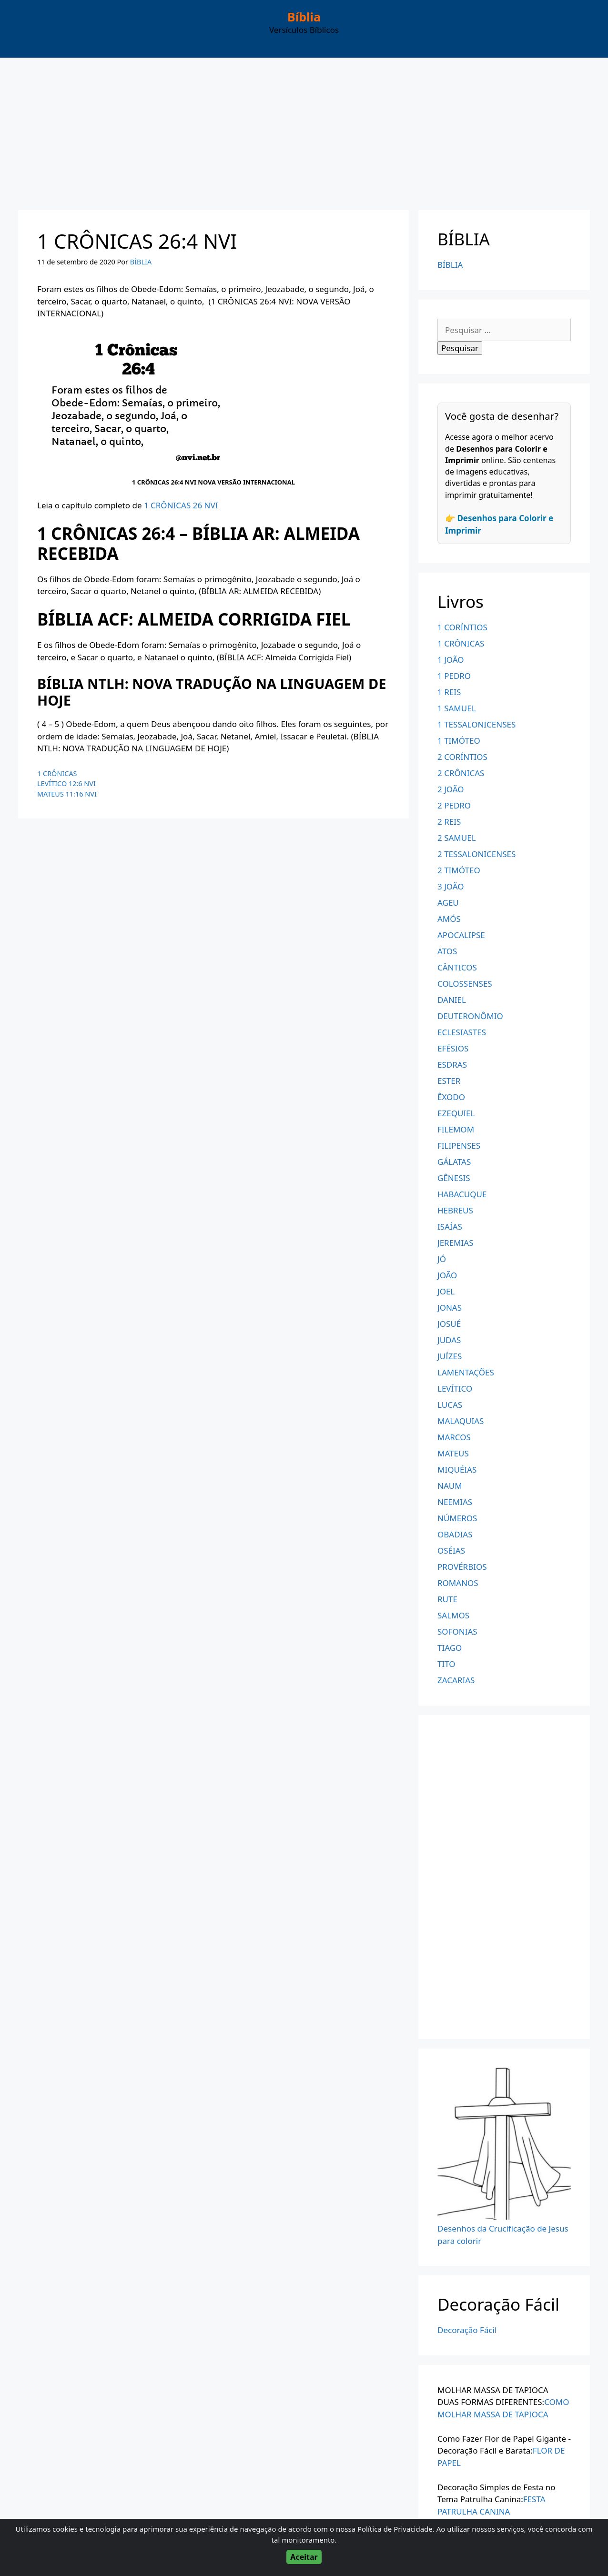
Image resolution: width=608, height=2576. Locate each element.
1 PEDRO (454, 675)
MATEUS (453, 1453)
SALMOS (453, 1615)
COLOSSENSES (464, 983)
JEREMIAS (455, 1242)
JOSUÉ (449, 1323)
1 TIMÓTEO (458, 740)
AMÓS (449, 918)
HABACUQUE (461, 1194)
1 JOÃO (450, 659)
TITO (446, 1663)
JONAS (449, 1307)
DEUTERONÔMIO (470, 1015)
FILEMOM (455, 1129)
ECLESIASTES (461, 1032)
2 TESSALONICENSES (476, 854)
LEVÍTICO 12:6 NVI (66, 783)
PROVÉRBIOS (462, 1566)
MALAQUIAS (460, 1420)
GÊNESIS (453, 1177)
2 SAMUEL (456, 837)
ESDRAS (452, 1064)
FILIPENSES (458, 1145)
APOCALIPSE (461, 934)
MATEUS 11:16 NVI (67, 793)
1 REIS (449, 692)
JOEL (446, 1291)
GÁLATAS (454, 1161)
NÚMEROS (457, 1518)
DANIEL (451, 999)
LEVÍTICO (454, 1388)
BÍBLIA (450, 264)
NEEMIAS (454, 1501)
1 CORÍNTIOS (462, 627)
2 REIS (449, 821)
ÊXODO (451, 1096)
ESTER (448, 1080)
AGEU (448, 902)
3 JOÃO (450, 886)
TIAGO (449, 1647)
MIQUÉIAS (456, 1469)
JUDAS (449, 1339)
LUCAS (449, 1404)
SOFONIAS (457, 1631)
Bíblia (304, 17)
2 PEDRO (454, 805)
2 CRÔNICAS (460, 773)
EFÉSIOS (452, 1048)
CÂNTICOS (457, 967)
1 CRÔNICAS (57, 773)
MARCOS (454, 1437)
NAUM (449, 1485)
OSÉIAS (451, 1550)
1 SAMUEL (456, 708)
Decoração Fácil (467, 2329)
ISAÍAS (449, 1226)
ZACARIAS (456, 1680)
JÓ (441, 1258)
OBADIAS (455, 1534)
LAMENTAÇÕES (465, 1372)
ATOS (447, 951)
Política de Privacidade (395, 2529)
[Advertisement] (304, 129)
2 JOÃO (450, 789)
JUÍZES (449, 1356)
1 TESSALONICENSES (476, 724)
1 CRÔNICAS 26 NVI (181, 505)
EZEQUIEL (456, 1113)
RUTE (447, 1599)
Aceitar (303, 2557)
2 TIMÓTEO (458, 870)
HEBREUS (455, 1210)
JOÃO (447, 1275)
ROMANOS (457, 1582)
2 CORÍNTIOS (462, 756)
